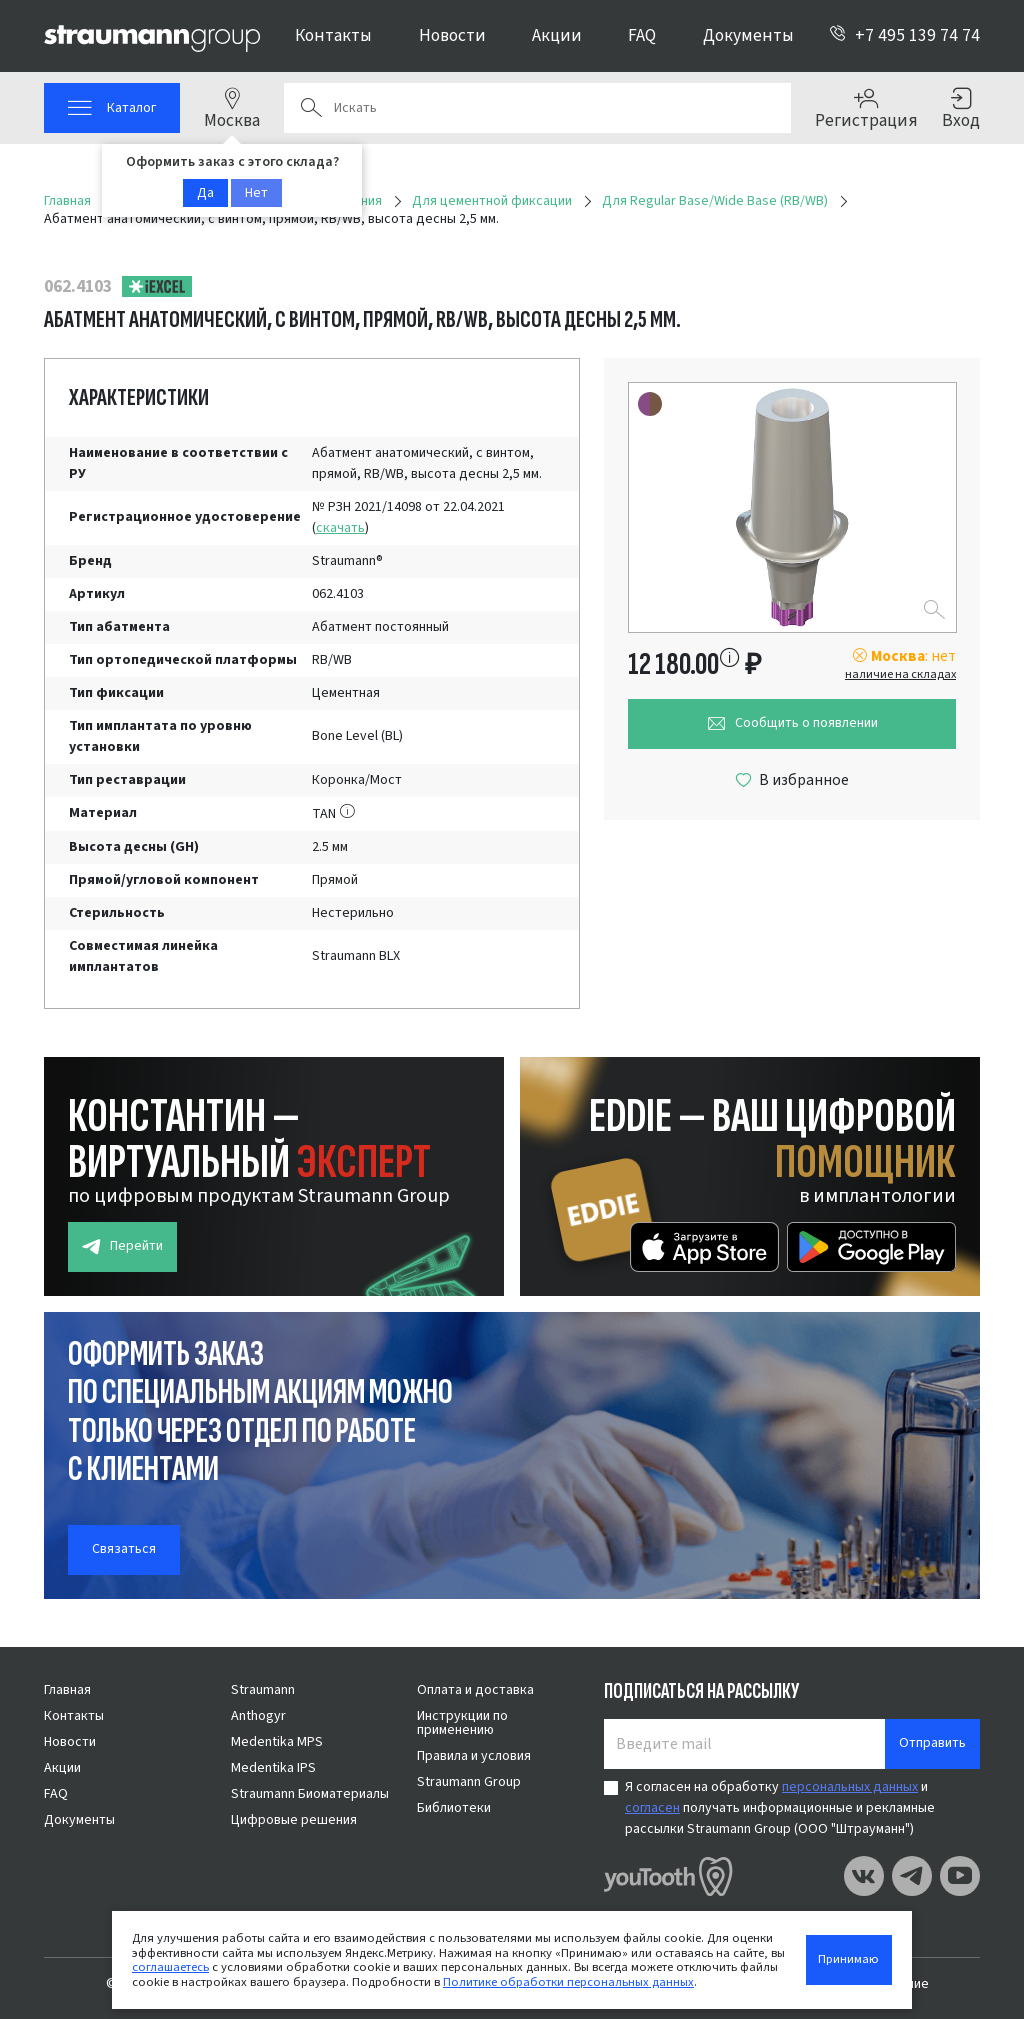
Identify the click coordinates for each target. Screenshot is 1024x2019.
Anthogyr (258, 1716)
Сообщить (792, 723)
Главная (67, 1690)
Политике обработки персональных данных (568, 1982)
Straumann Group (469, 1782)
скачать (340, 528)
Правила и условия (474, 1756)
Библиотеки (454, 1808)
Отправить (932, 1743)
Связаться (124, 1549)
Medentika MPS (277, 1742)
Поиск (311, 108)
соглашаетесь (170, 1967)
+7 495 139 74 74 (904, 35)
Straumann (263, 1690)
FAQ (642, 35)
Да (205, 193)
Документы (748, 35)
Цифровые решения (294, 1820)
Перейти (122, 1246)
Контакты (333, 35)
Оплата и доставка (475, 1690)
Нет (256, 193)
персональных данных (850, 1787)
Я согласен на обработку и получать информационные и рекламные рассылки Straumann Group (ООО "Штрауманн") (780, 1808)
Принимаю (848, 1959)
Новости (452, 35)
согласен (652, 1808)
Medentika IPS (273, 1768)
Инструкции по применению (462, 1723)
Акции (557, 35)
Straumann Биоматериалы (310, 1794)
